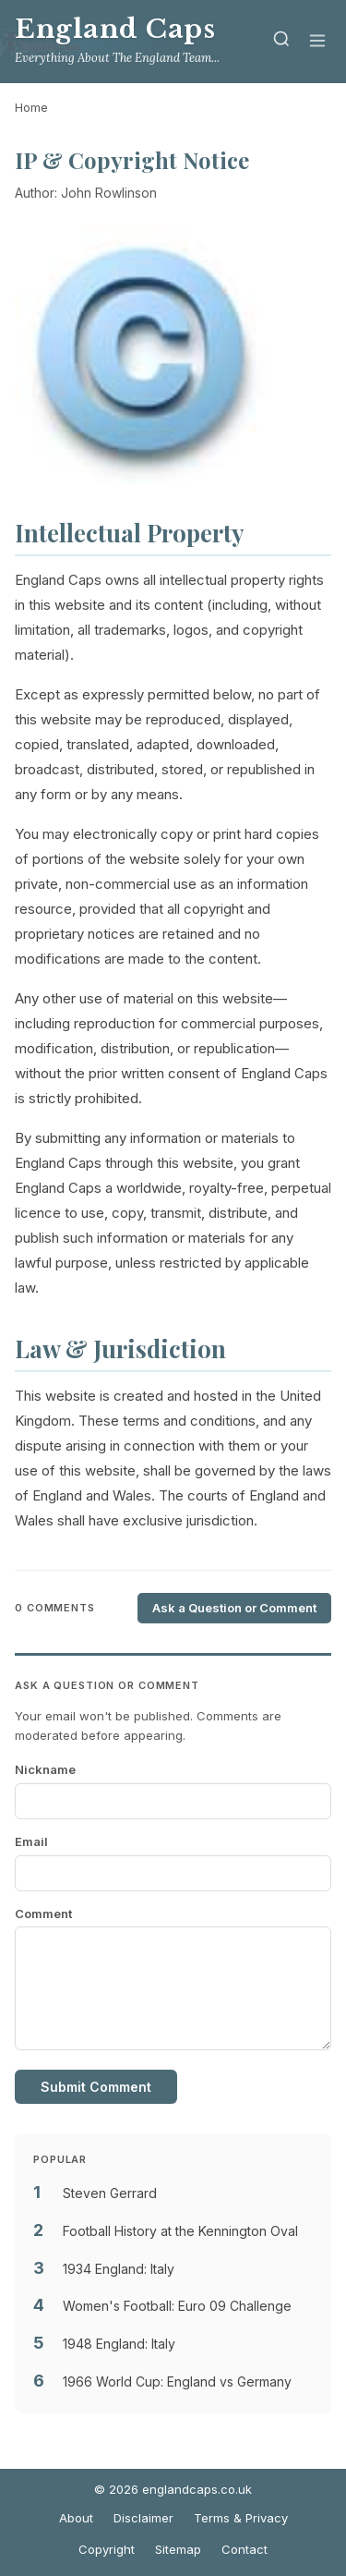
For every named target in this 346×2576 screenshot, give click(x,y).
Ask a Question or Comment (234, 1607)
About (76, 2517)
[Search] (281, 42)
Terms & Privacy (241, 2517)
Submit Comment (96, 2087)
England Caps (115, 29)
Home (31, 107)
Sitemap (178, 2549)
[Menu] (317, 42)
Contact (244, 2549)
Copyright (106, 2549)
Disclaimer (143, 2517)
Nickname (45, 1769)
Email (31, 1841)
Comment (43, 1913)
